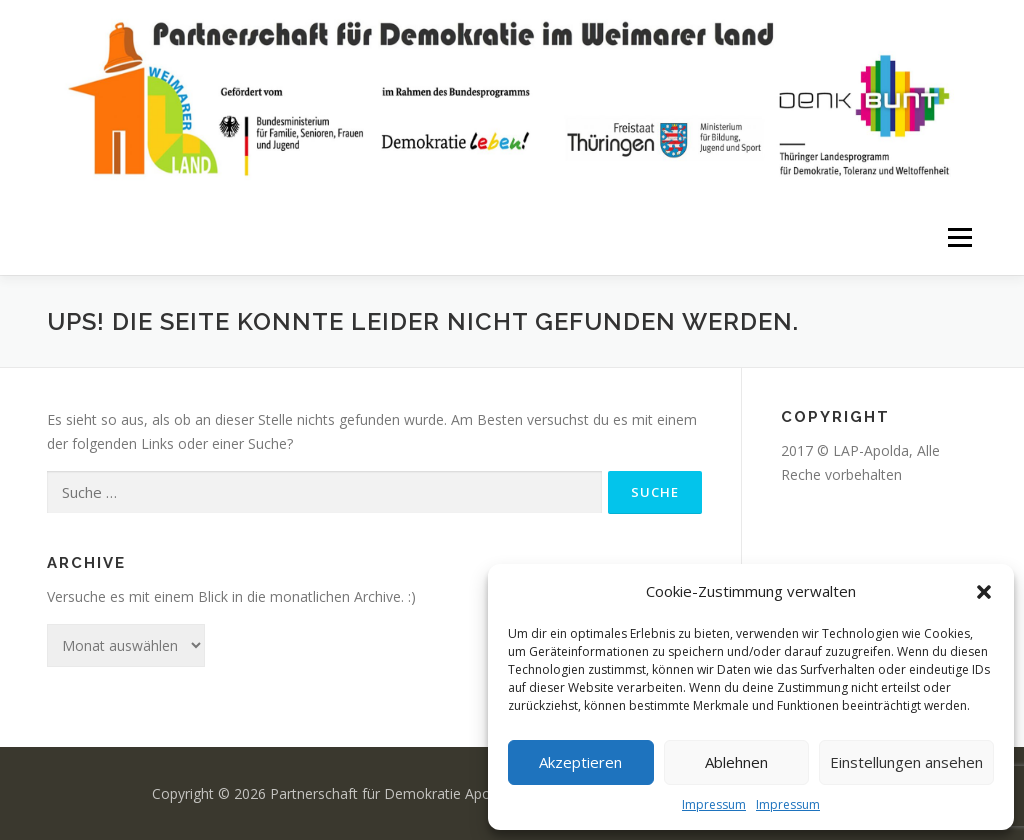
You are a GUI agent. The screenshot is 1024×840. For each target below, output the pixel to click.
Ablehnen (736, 762)
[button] (984, 592)
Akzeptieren (580, 762)
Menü (959, 237)
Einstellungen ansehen (906, 762)
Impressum (714, 804)
